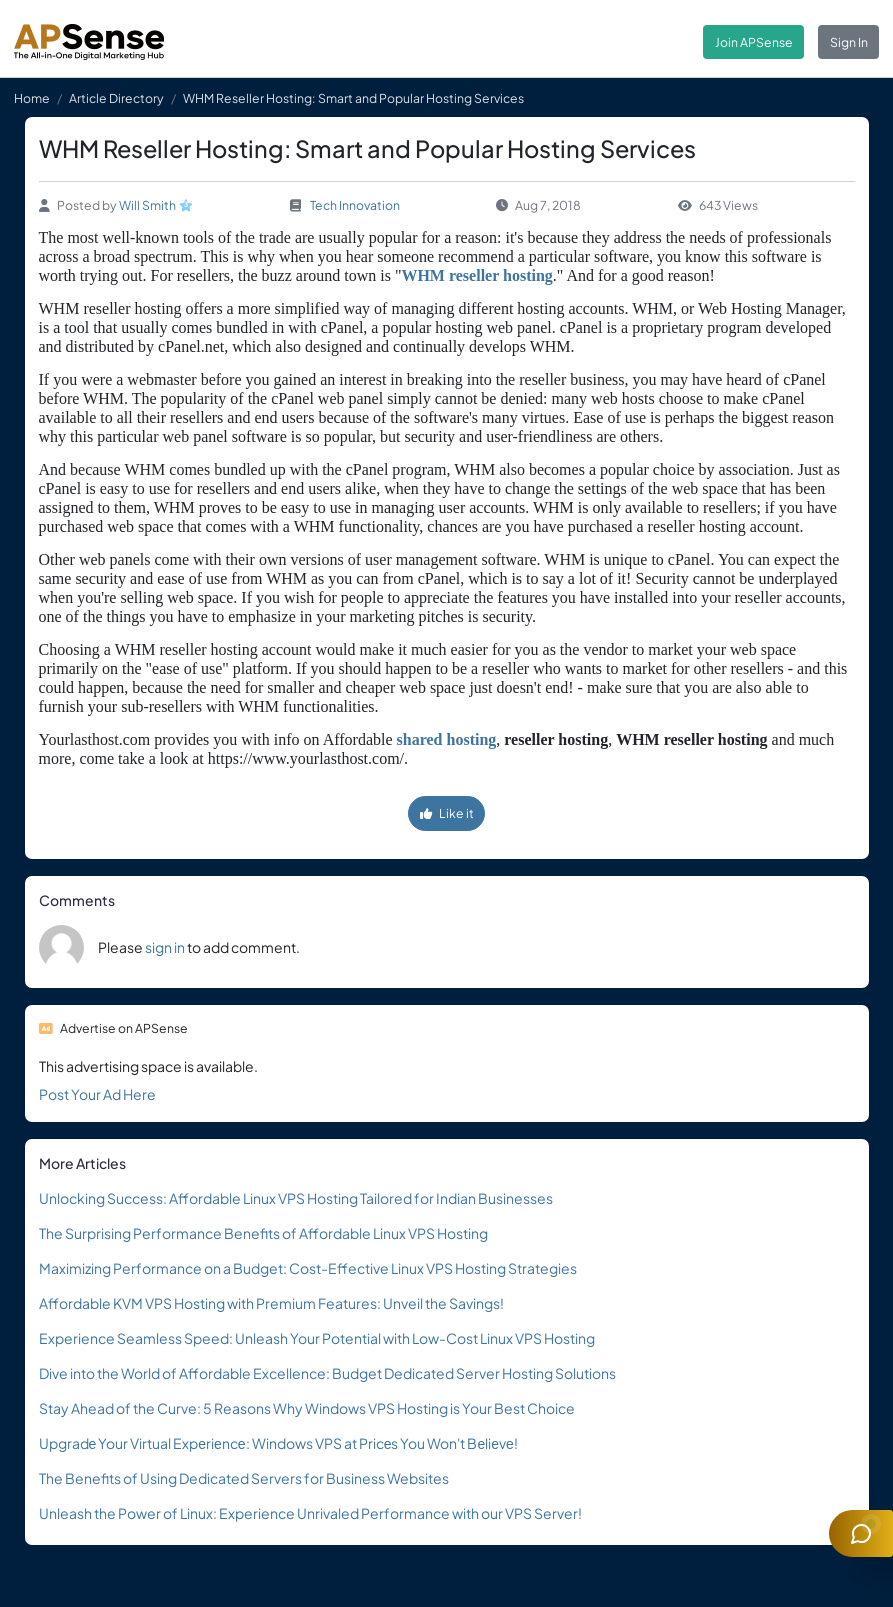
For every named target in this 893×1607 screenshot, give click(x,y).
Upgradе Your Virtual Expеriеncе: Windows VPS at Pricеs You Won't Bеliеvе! (278, 1443)
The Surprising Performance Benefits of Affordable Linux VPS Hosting (263, 1233)
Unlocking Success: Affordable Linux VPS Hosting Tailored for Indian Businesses (296, 1198)
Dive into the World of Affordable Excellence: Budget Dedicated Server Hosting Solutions (327, 1373)
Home (32, 98)
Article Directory (116, 98)
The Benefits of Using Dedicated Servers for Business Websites (244, 1478)
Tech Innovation (355, 205)
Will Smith (147, 205)
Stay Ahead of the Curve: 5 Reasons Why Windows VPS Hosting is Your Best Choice (307, 1408)
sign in (165, 947)
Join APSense (754, 42)
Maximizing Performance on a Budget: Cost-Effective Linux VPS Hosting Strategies (308, 1268)
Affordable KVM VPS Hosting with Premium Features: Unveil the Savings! (271, 1303)
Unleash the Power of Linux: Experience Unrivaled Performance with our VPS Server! (310, 1513)
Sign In (849, 42)
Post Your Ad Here (97, 1094)
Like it (447, 813)
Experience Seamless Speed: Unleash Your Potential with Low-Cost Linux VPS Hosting (317, 1338)
